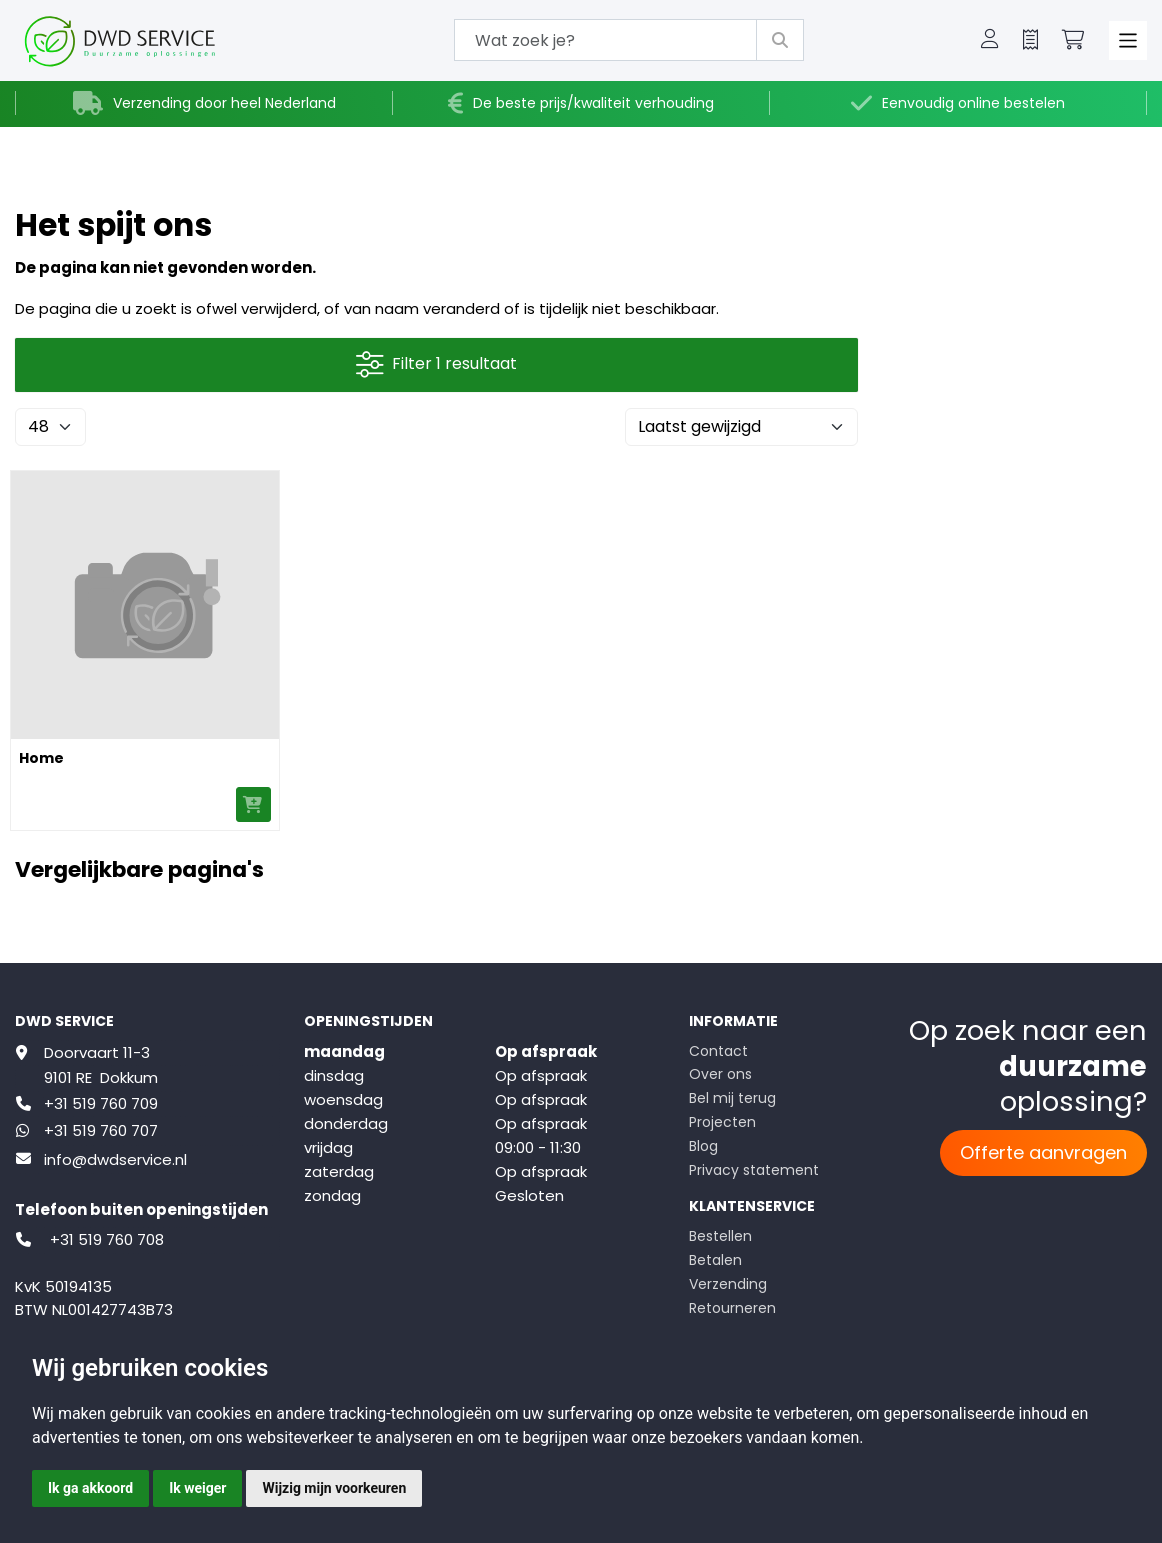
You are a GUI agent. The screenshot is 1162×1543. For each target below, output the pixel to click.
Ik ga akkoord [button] (90, 1488)
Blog (703, 1146)
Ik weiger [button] (197, 1488)
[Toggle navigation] (1128, 40)
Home (41, 758)
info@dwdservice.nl (115, 1159)
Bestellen (720, 1236)
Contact (718, 1051)
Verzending (728, 1284)
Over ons (720, 1074)
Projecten (722, 1122)
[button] (990, 41)
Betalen (715, 1260)
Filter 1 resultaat (436, 365)
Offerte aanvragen (1043, 1152)
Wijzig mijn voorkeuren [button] (334, 1488)
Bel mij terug (732, 1098)
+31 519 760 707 (101, 1130)
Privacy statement (754, 1170)
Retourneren (732, 1308)
